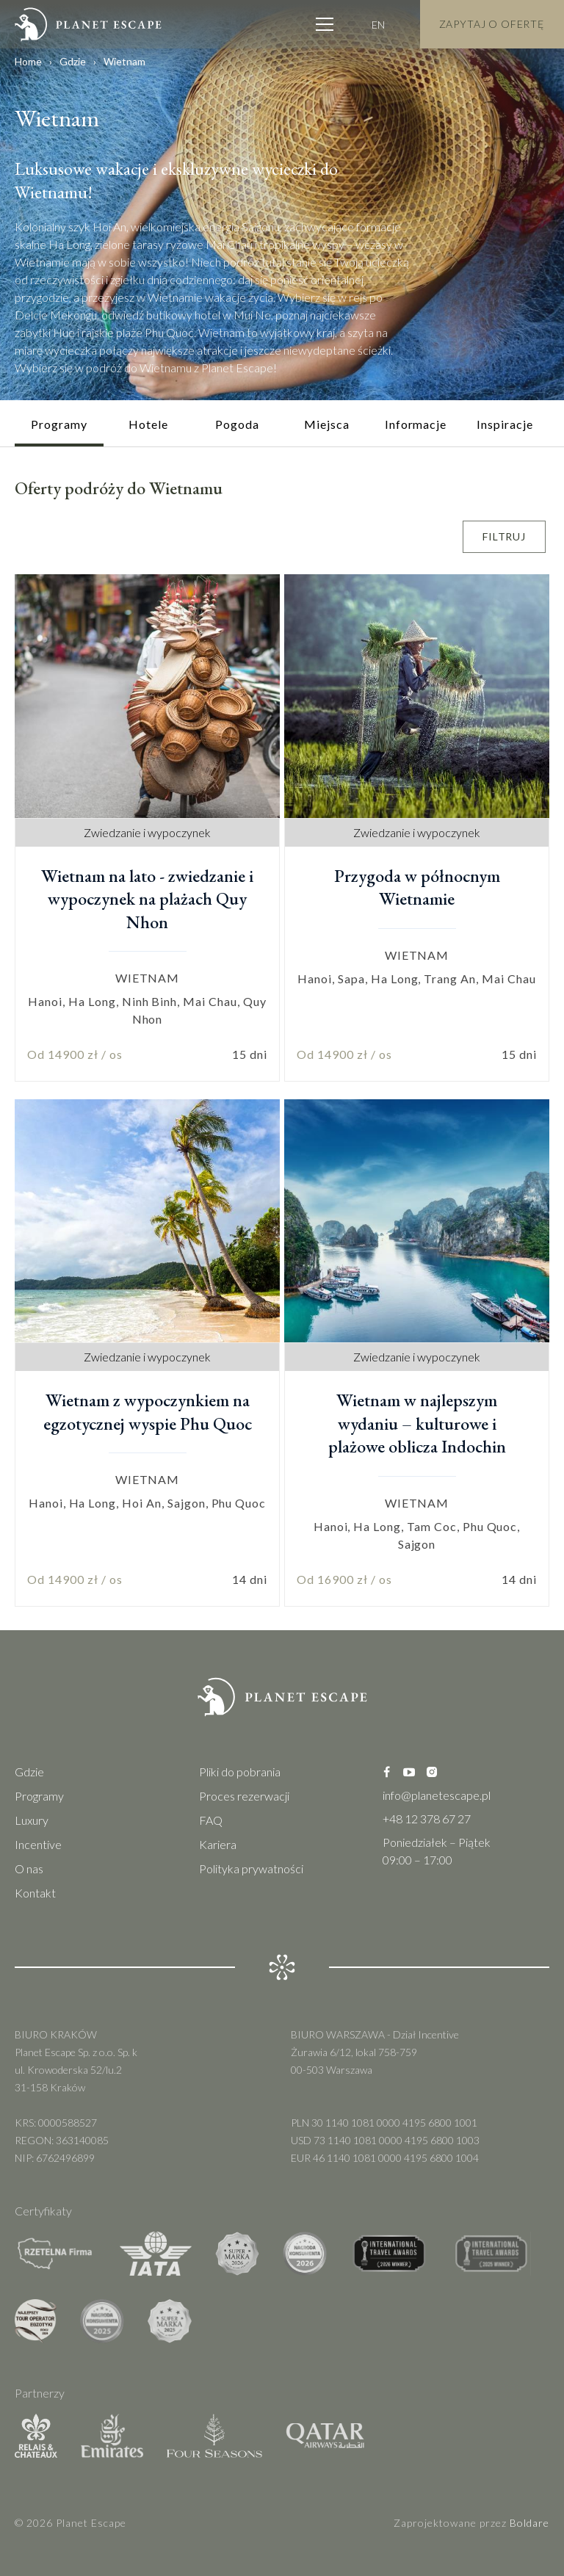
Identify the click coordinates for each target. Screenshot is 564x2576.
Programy (39, 1796)
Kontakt (35, 1893)
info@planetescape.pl (437, 1795)
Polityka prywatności (251, 1868)
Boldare (529, 2523)
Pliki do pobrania (240, 1772)
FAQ (211, 1820)
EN (378, 23)
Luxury (31, 1820)
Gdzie (72, 61)
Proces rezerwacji (244, 1796)
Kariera (217, 1844)
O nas (29, 1868)
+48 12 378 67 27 (427, 1819)
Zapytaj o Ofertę (492, 23)
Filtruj (504, 536)
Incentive (38, 1844)
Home (28, 61)
